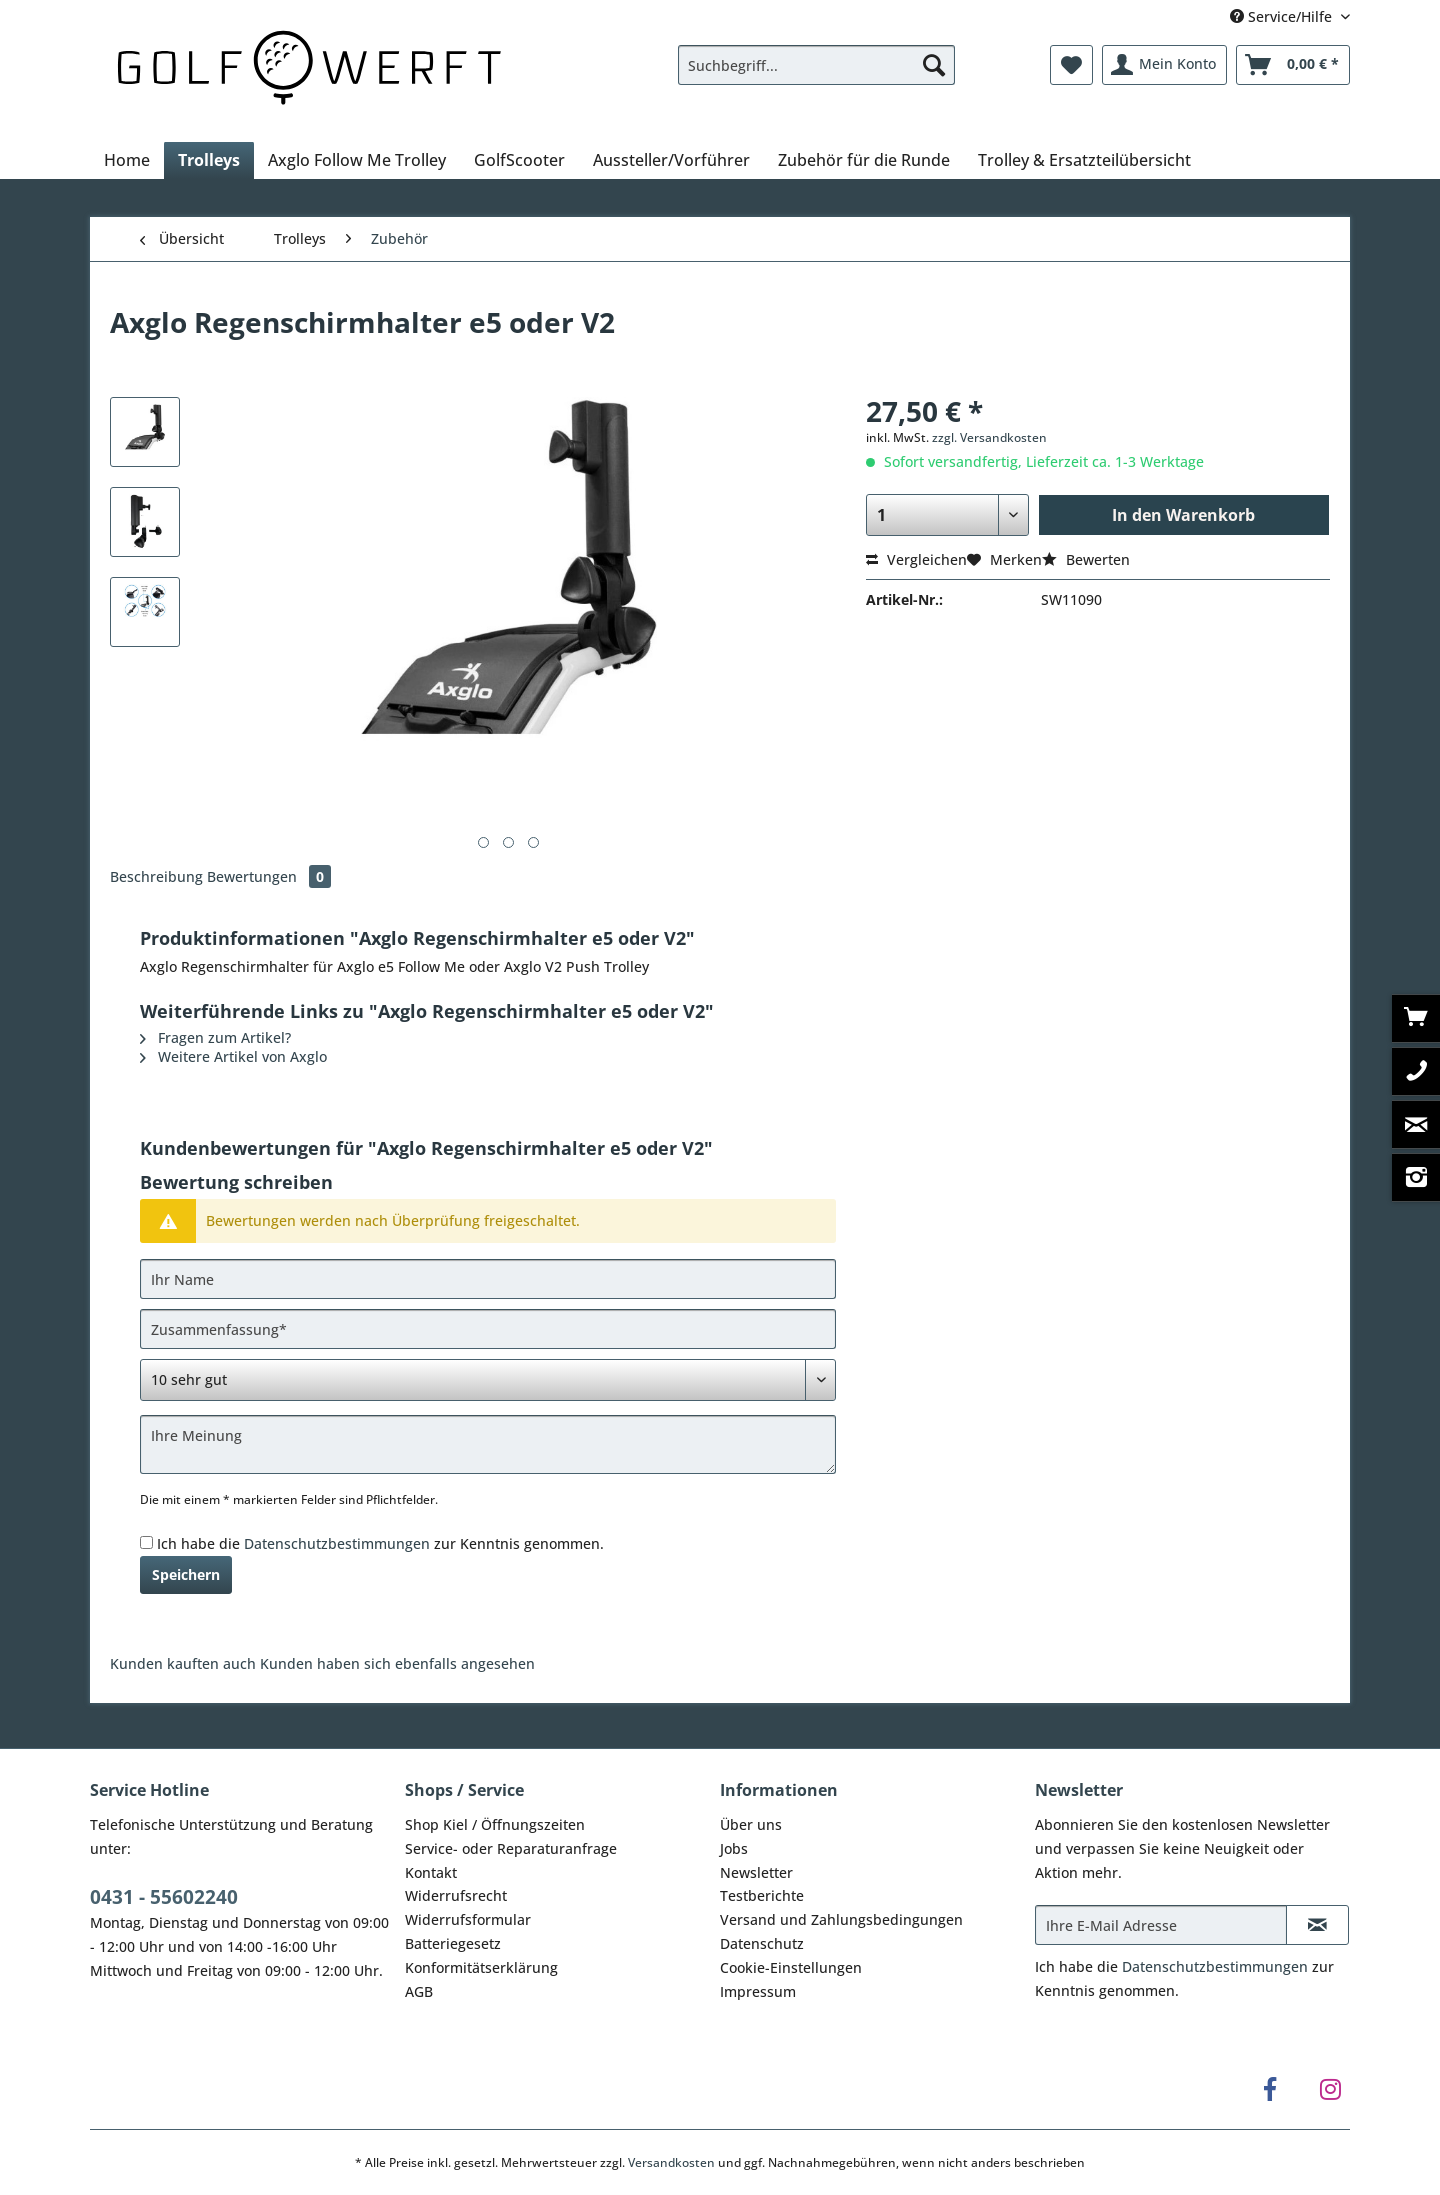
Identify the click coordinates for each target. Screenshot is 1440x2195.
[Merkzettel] (1071, 65)
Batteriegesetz (453, 1943)
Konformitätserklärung (481, 1967)
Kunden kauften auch (183, 1663)
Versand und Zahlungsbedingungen (841, 1919)
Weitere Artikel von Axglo (233, 1056)
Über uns (751, 1824)
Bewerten (1086, 559)
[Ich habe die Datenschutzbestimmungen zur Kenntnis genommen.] (146, 1542)
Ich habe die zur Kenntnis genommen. (380, 1543)
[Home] (127, 160)
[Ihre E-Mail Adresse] (1161, 1925)
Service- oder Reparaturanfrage (511, 1848)
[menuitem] (816, 74)
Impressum (758, 1991)
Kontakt (431, 1872)
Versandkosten (671, 2162)
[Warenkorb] (1293, 65)
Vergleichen (916, 559)
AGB (419, 1991)
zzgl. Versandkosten (989, 437)
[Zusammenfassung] (488, 1329)
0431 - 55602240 (164, 1897)
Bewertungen (269, 876)
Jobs (734, 1848)
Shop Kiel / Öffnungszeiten (495, 1824)
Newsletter (756, 1872)
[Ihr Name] (488, 1279)
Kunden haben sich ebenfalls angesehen (397, 1663)
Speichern (186, 1574)
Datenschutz (762, 1943)
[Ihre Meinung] (488, 1444)
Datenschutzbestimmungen (337, 1543)
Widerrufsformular (468, 1919)
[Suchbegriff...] (816, 65)
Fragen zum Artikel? (215, 1037)
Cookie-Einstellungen (791, 1967)
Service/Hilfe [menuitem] (1283, 16)
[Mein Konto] (1164, 65)
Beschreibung (156, 876)
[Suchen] (934, 65)
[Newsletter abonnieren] (1317, 1925)
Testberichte (762, 1895)
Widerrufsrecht (456, 1895)
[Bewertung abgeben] (488, 1380)
